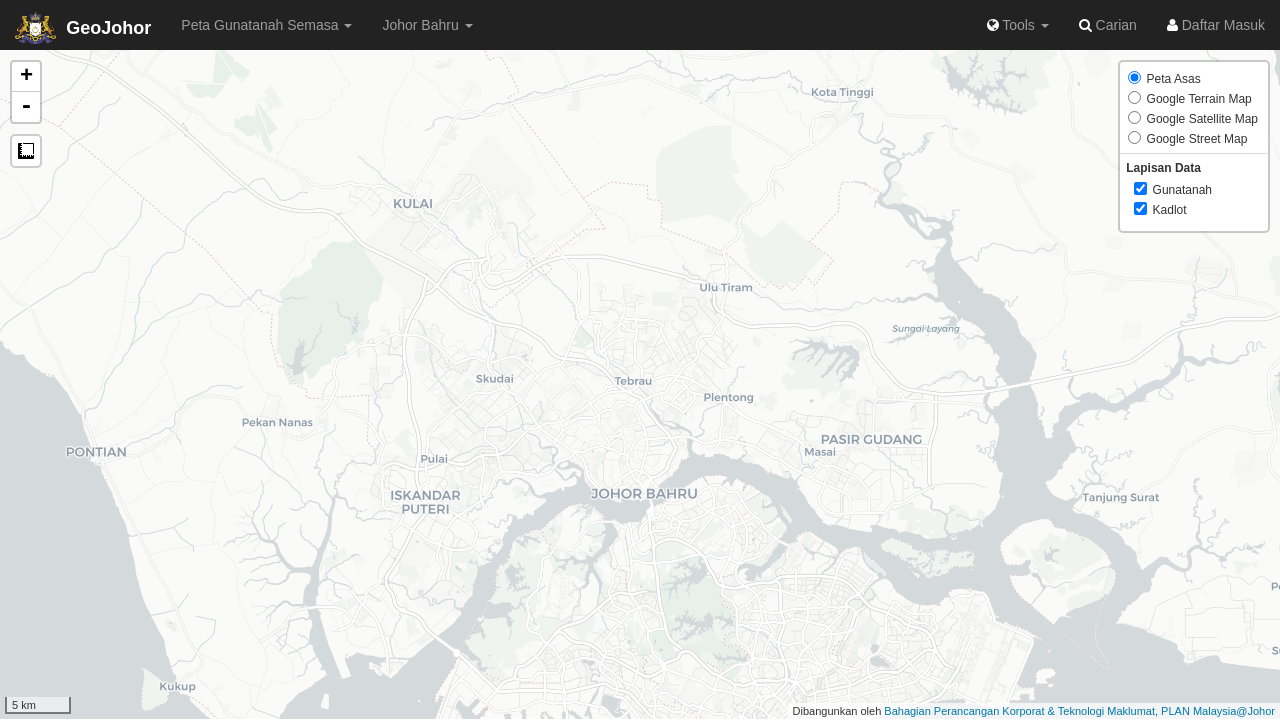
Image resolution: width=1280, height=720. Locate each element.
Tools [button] (1018, 25)
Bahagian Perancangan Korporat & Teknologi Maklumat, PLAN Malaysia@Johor (1079, 711)
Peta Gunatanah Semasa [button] (266, 25)
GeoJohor (83, 28)
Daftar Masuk (1216, 25)
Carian (1108, 25)
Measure (26, 151)
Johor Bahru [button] (427, 25)
